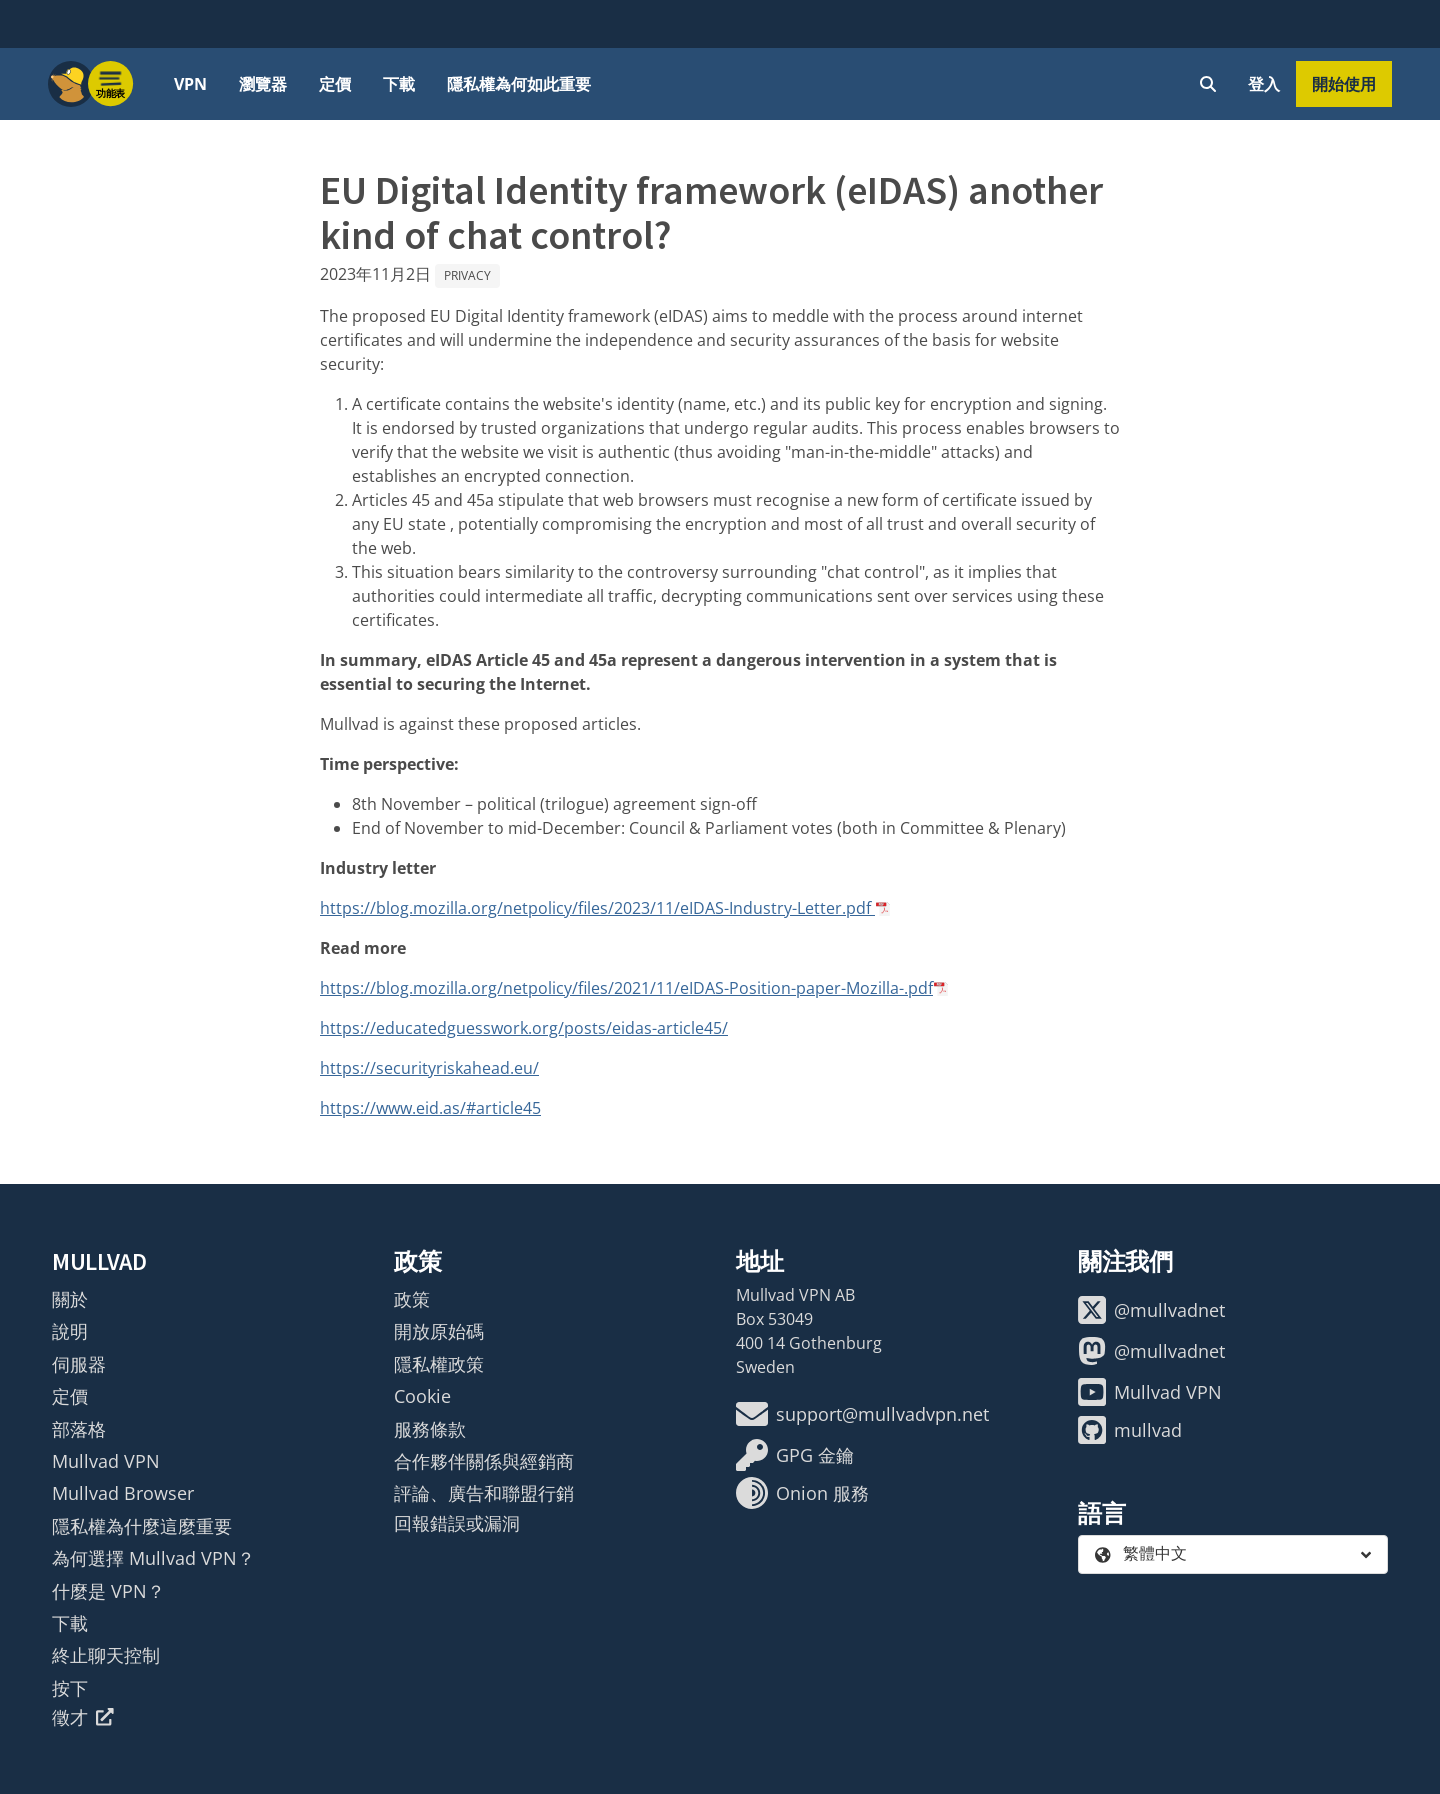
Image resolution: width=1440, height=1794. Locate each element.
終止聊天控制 (106, 1655)
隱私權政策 (439, 1364)
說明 (70, 1331)
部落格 (79, 1429)
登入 (1264, 84)
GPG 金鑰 (795, 1455)
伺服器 (79, 1364)
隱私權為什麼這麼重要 (142, 1526)
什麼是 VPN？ (108, 1591)
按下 (70, 1688)
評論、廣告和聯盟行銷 (484, 1493)
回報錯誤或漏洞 (457, 1523)
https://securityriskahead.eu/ (429, 1068)
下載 (399, 84)
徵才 (83, 1717)
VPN (190, 84)
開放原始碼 (439, 1331)
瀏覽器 (263, 84)
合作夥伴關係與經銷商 (484, 1461)
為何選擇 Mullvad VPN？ (153, 1558)
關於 (70, 1299)
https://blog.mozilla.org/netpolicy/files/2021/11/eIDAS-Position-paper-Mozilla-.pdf (626, 988)
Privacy (467, 275)
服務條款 (430, 1429)
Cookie (422, 1396)
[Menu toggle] (111, 84)
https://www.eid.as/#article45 (430, 1108)
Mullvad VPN (106, 1461)
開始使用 (1344, 84)
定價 (335, 84)
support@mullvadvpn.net (862, 1414)
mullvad (1130, 1430)
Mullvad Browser (123, 1493)
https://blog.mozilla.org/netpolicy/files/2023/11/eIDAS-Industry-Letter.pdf (597, 908)
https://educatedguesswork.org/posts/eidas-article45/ (524, 1028)
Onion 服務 (802, 1493)
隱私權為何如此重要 (519, 84)
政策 (412, 1299)
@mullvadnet (1151, 1310)
